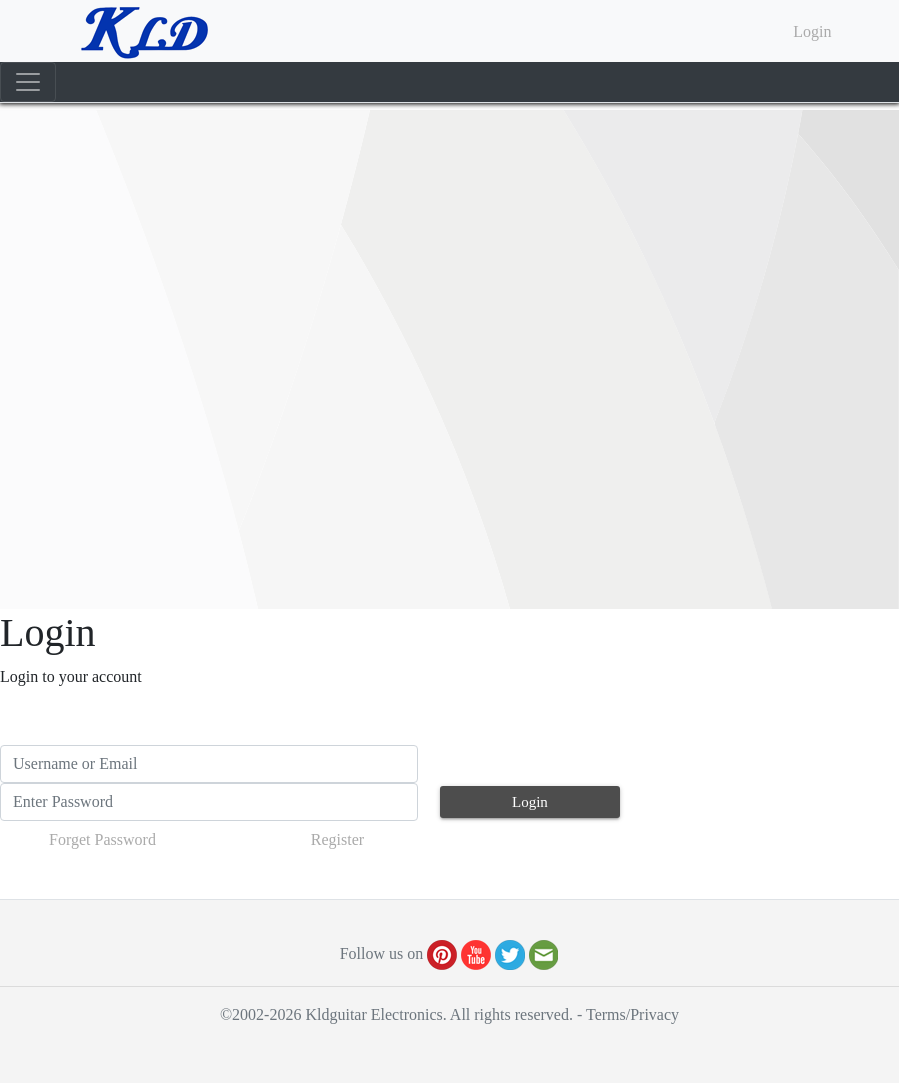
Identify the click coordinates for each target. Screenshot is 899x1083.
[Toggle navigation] (28, 82)
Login (812, 31)
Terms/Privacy (632, 1014)
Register (337, 839)
